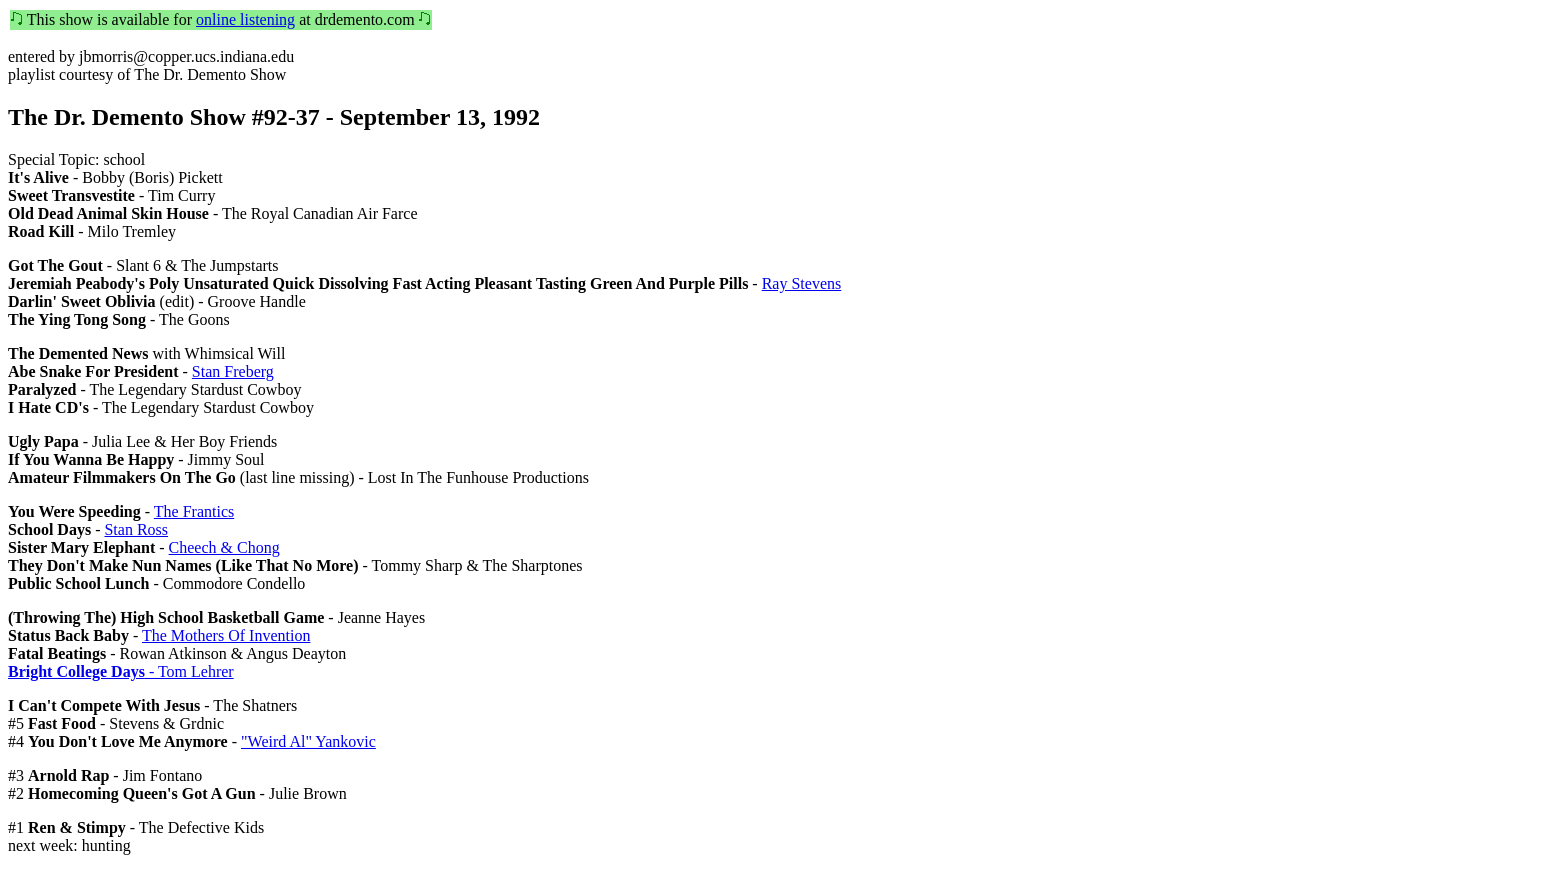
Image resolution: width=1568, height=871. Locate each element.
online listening (245, 19)
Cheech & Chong (224, 547)
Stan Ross (136, 529)
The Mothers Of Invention (226, 635)
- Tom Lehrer (121, 671)
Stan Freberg (233, 371)
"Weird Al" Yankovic (308, 741)
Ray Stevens (802, 283)
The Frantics (194, 511)
